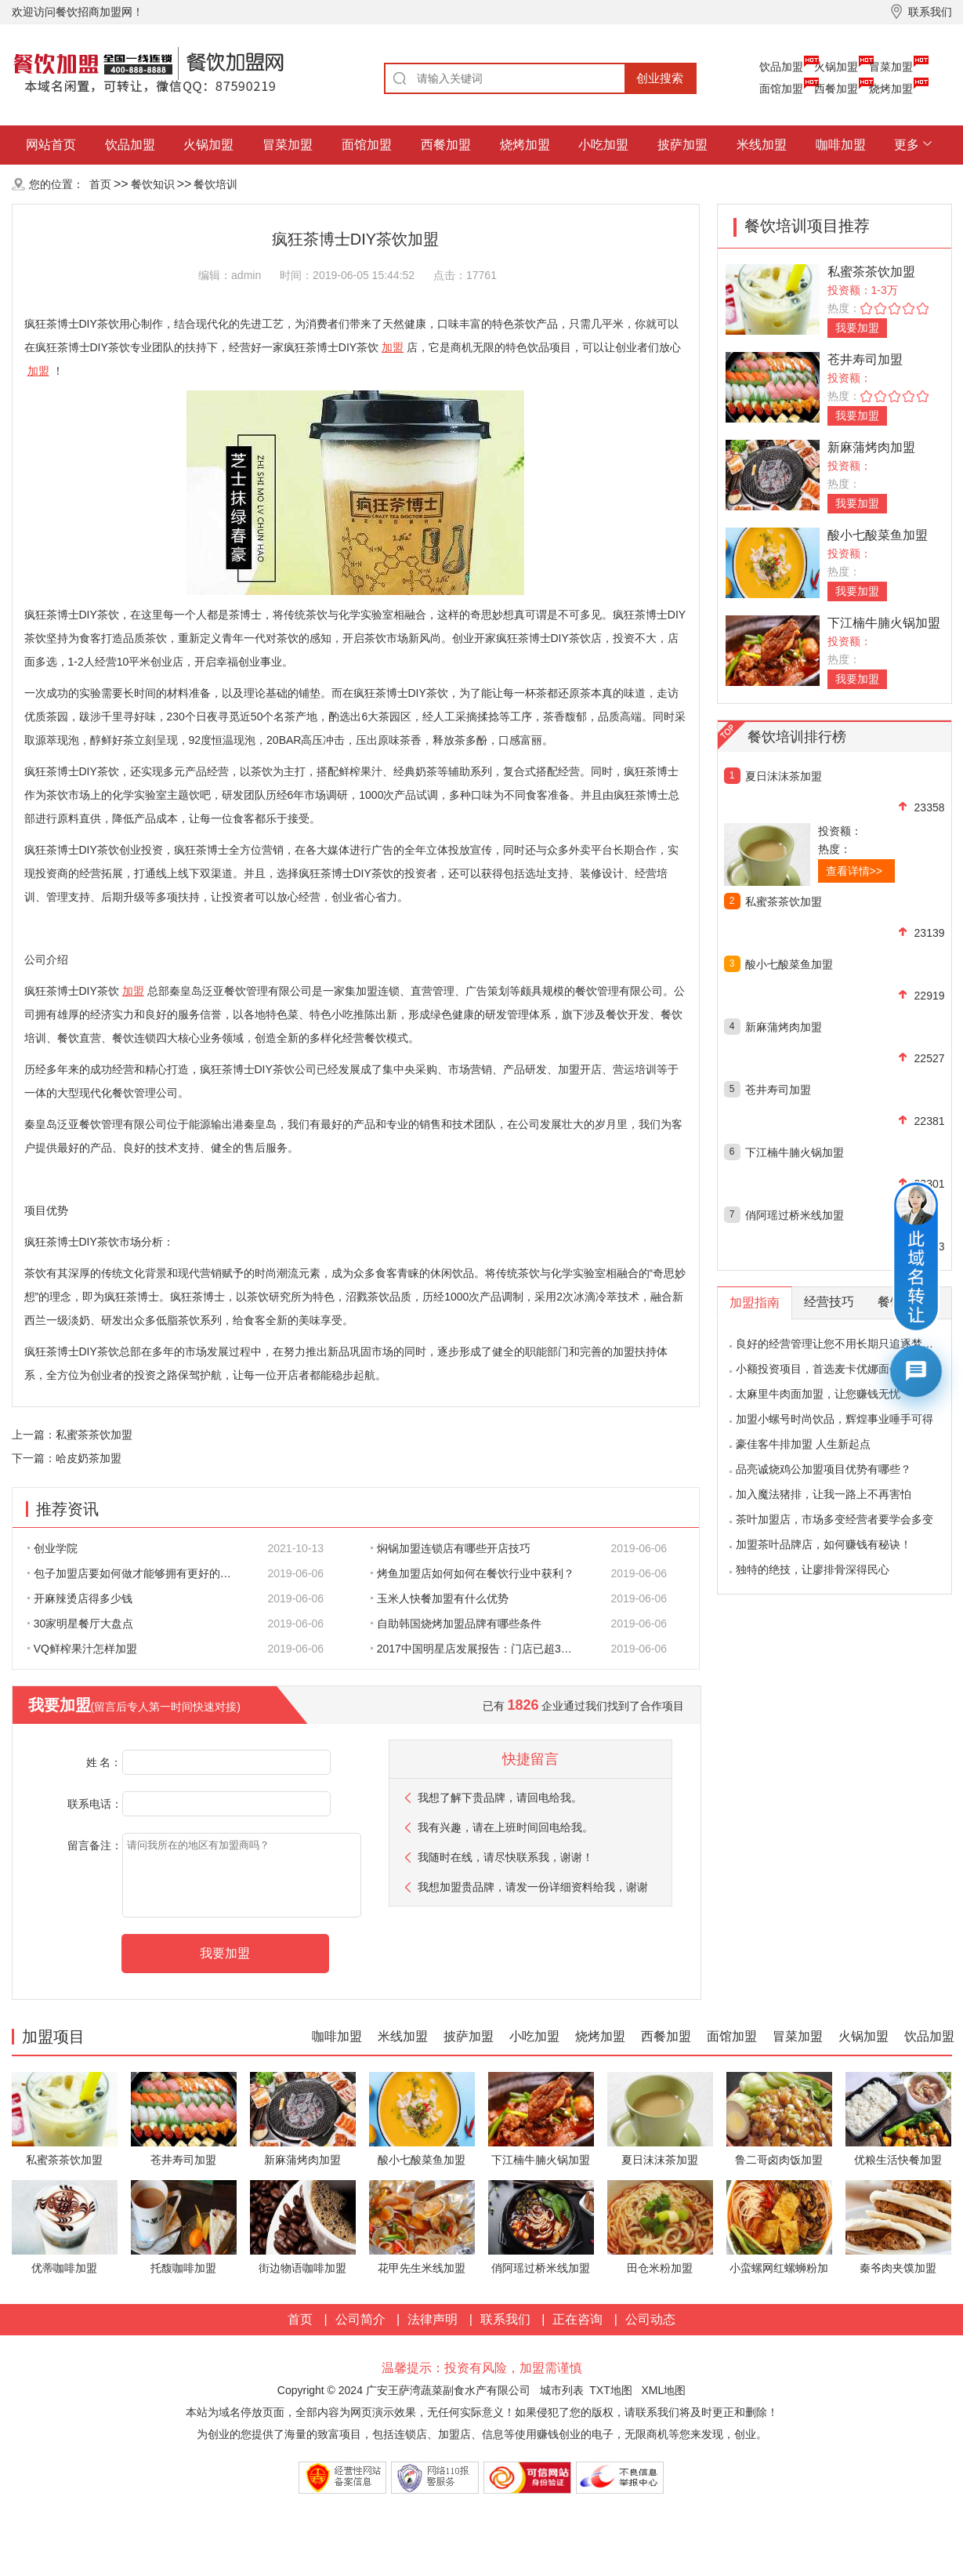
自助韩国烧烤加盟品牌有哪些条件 (456, 1623)
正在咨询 (577, 2319)
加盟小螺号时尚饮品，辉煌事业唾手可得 (834, 1419)
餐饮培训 (215, 184)
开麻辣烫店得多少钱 (79, 1598)
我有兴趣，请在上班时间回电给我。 (505, 1827)
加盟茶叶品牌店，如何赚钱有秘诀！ (823, 1544)
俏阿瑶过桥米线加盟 (794, 1215)
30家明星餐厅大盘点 (80, 1623)
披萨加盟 (682, 144)
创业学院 (52, 1548)
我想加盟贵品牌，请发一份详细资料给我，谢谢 (533, 1887)
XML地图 (663, 2390)
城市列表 (562, 2390)
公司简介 (360, 2319)
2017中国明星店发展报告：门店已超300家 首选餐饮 (481, 1648)
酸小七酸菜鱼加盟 (877, 535)
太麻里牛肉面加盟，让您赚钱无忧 (818, 1394)
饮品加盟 (781, 66)
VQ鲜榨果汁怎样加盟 (82, 1648)
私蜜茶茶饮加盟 (94, 1434)
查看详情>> (854, 871)
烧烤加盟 (891, 88)
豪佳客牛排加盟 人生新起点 (803, 1444)
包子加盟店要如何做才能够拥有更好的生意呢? (137, 1573)
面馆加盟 (781, 88)
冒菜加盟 (891, 66)
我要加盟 (857, 327)
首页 (100, 184)
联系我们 (505, 2319)
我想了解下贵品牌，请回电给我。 (500, 1797)
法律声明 (432, 2319)
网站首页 (51, 144)
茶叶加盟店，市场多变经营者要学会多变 (834, 1519)
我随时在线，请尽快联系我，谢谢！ (505, 1857)
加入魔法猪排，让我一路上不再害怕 (823, 1494)
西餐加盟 (836, 88)
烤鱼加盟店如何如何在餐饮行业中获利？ (472, 1573)
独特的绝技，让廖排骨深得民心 (812, 1569)
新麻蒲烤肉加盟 (871, 447)
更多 (906, 144)
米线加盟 (762, 144)
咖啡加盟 (841, 144)
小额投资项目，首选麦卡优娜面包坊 (823, 1368)
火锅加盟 (836, 66)
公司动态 (650, 2319)
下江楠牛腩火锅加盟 (883, 622)
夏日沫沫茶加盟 (783, 776)
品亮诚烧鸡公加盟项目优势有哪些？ (823, 1469)
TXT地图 (610, 2390)
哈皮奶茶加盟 (88, 1458)
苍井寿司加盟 (865, 359)
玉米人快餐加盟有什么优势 (440, 1598)
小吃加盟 (603, 144)
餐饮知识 (153, 184)
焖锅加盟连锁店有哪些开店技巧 (450, 1548)
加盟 (393, 347)
